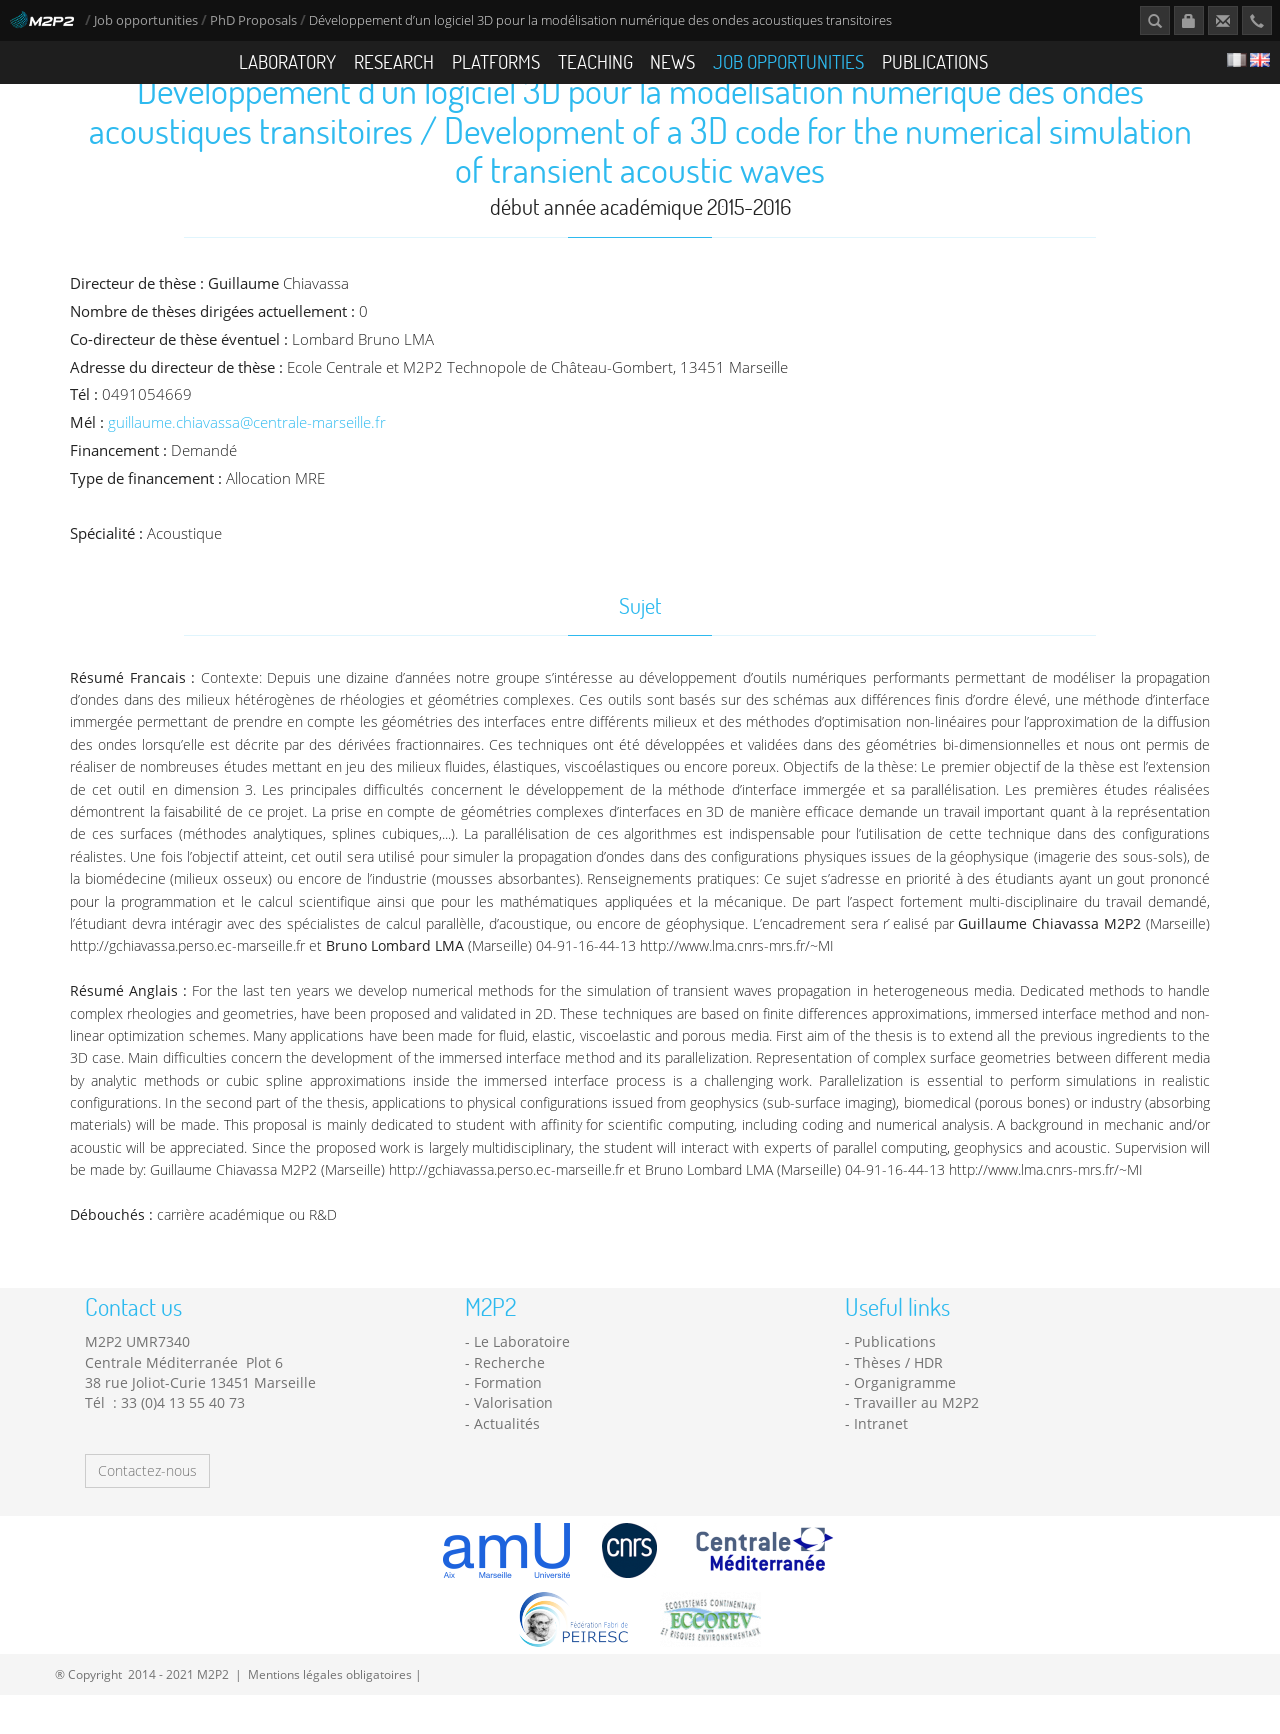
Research (394, 61)
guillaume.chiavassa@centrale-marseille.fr (247, 461)
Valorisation (513, 1441)
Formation (508, 1421)
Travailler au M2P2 (916, 1441)
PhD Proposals (253, 20)
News (672, 61)
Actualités (507, 1461)
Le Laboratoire (522, 1380)
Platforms (496, 61)
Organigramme (905, 1421)
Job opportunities (146, 20)
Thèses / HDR (898, 1401)
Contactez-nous (147, 1509)
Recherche (509, 1401)
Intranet (881, 1461)
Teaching (595, 61)
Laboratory (287, 61)
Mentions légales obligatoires (330, 1713)
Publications (935, 61)
